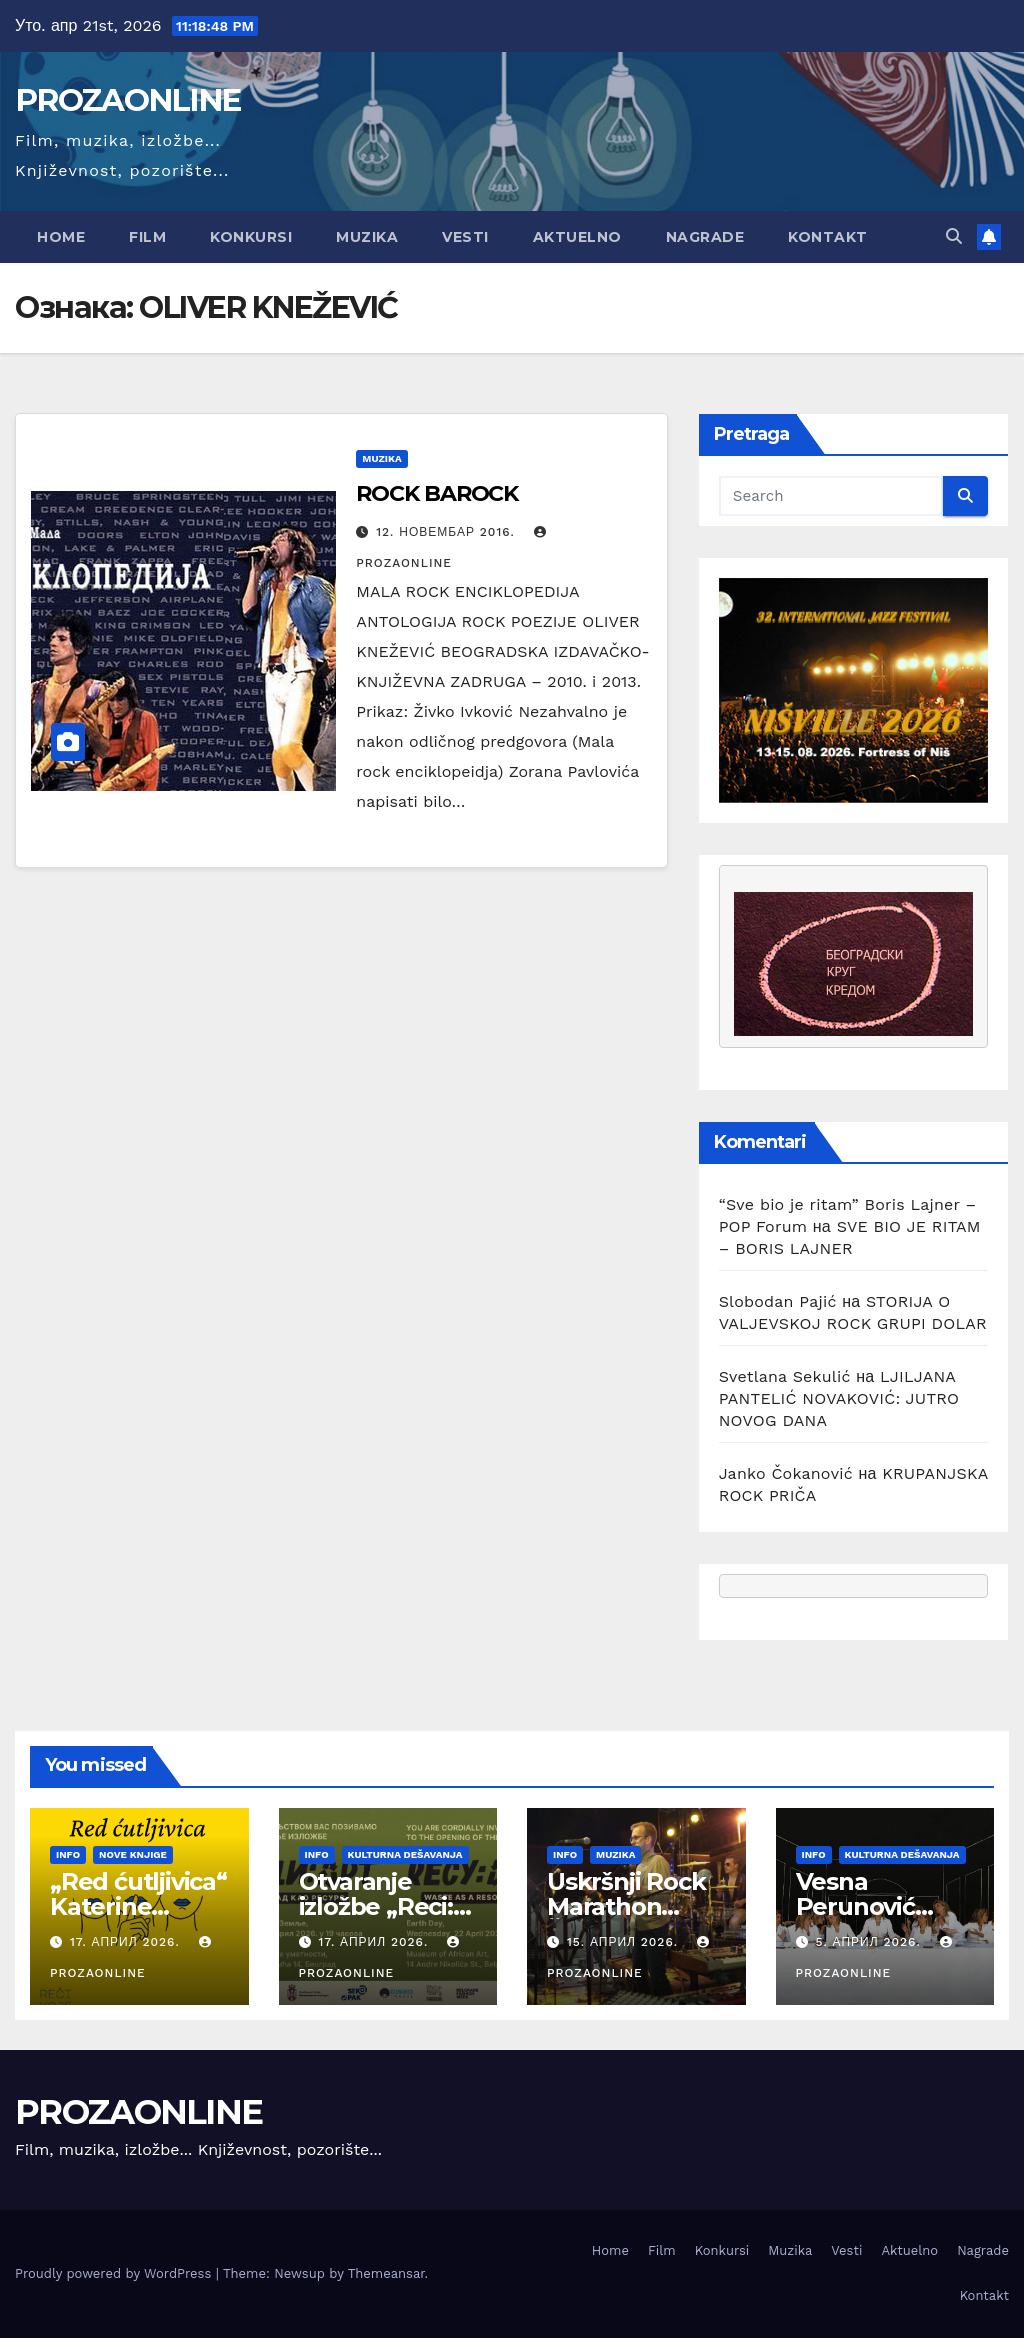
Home (61, 237)
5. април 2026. (870, 1942)
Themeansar (386, 2273)
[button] (954, 236)
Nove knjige (133, 1854)
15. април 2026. (625, 1942)
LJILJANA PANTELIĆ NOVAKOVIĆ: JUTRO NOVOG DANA (839, 1398)
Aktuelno (577, 237)
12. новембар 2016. (447, 532)
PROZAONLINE (127, 100)
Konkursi (251, 237)
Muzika (367, 237)
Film (147, 237)
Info (68, 1854)
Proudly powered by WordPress (115, 2273)
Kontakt (828, 237)
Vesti (465, 237)
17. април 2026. (127, 1942)
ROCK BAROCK (437, 493)
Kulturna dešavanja (405, 1854)
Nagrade (705, 237)
